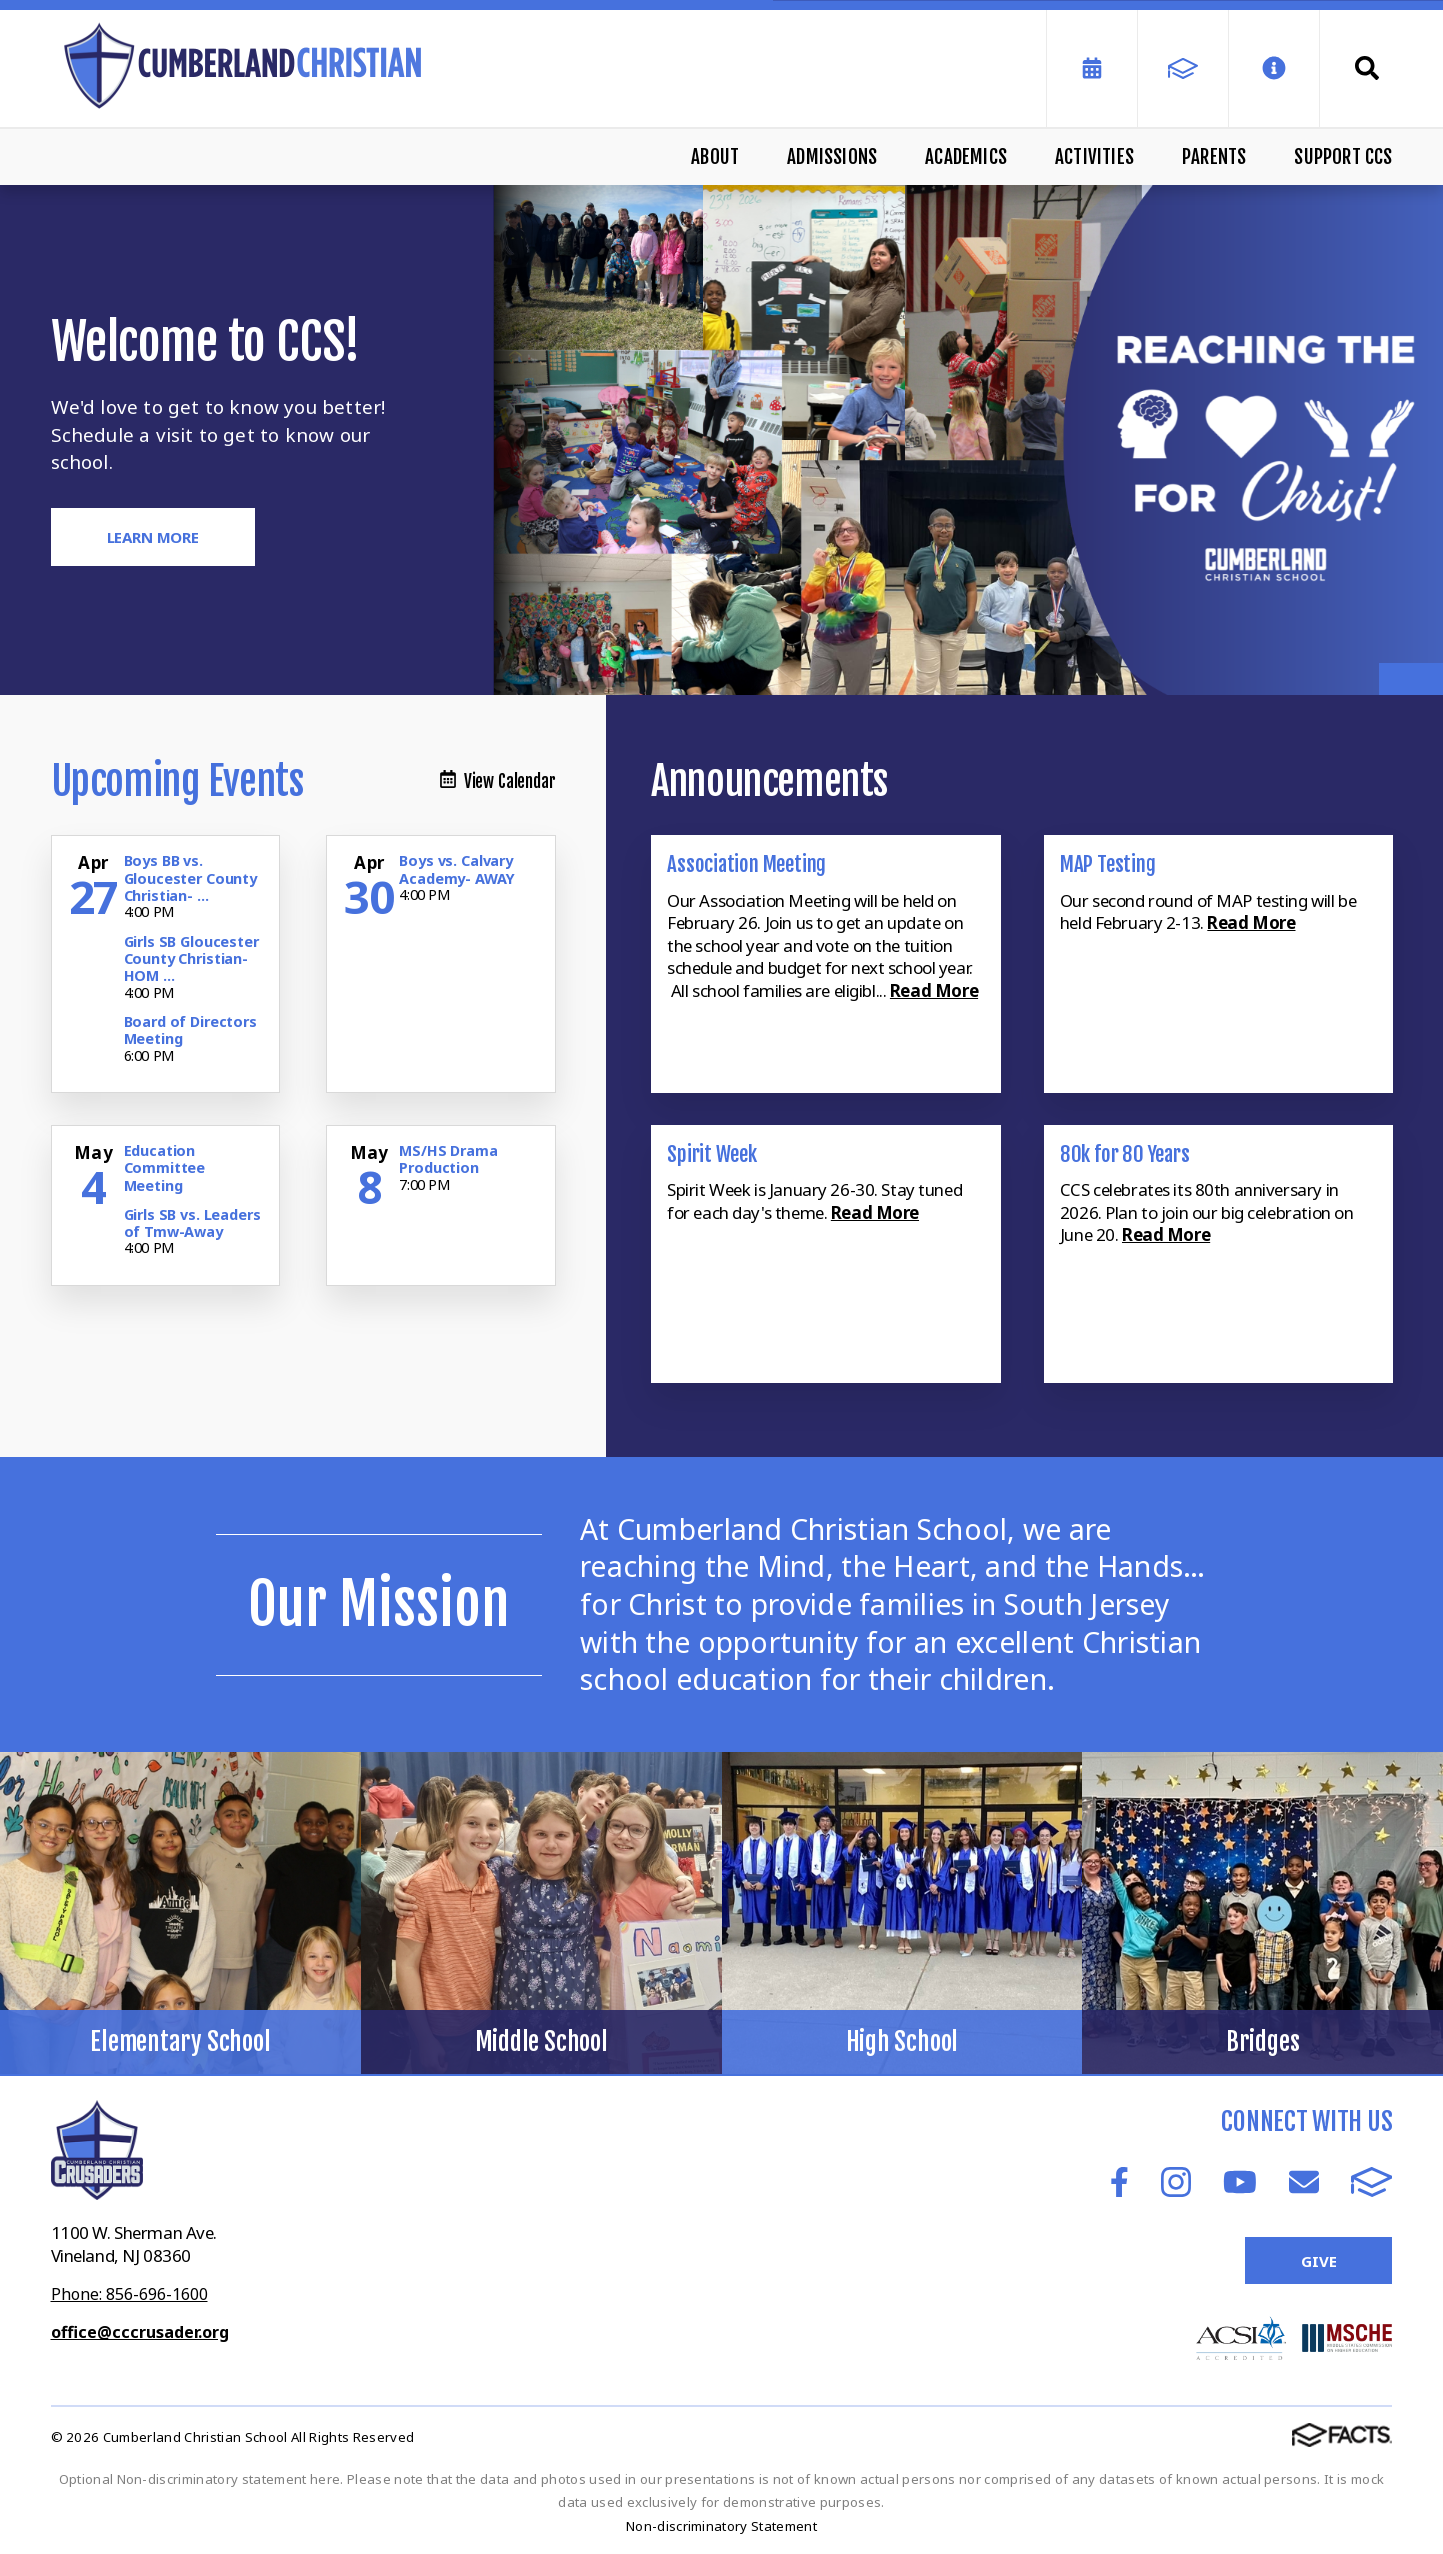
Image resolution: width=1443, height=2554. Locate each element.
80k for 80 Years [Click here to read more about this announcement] (1125, 1154)
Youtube (1240, 2182)
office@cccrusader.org (140, 2332)
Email (1304, 2182)
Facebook (1119, 2182)
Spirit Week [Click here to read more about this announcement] (712, 1154)
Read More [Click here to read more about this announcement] (934, 990)
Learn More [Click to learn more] (153, 537)
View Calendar (498, 781)
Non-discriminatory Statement (721, 2526)
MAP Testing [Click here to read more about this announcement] (1108, 864)
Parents (1214, 157)
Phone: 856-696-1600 (129, 2294)
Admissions (832, 157)
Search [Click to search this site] (1367, 68)
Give (1318, 2261)
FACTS (1372, 2182)
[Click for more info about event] (96, 863)
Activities (1094, 157)
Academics (966, 157)
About (715, 157)
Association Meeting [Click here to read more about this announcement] (746, 864)
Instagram (1176, 2182)
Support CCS (1343, 157)
